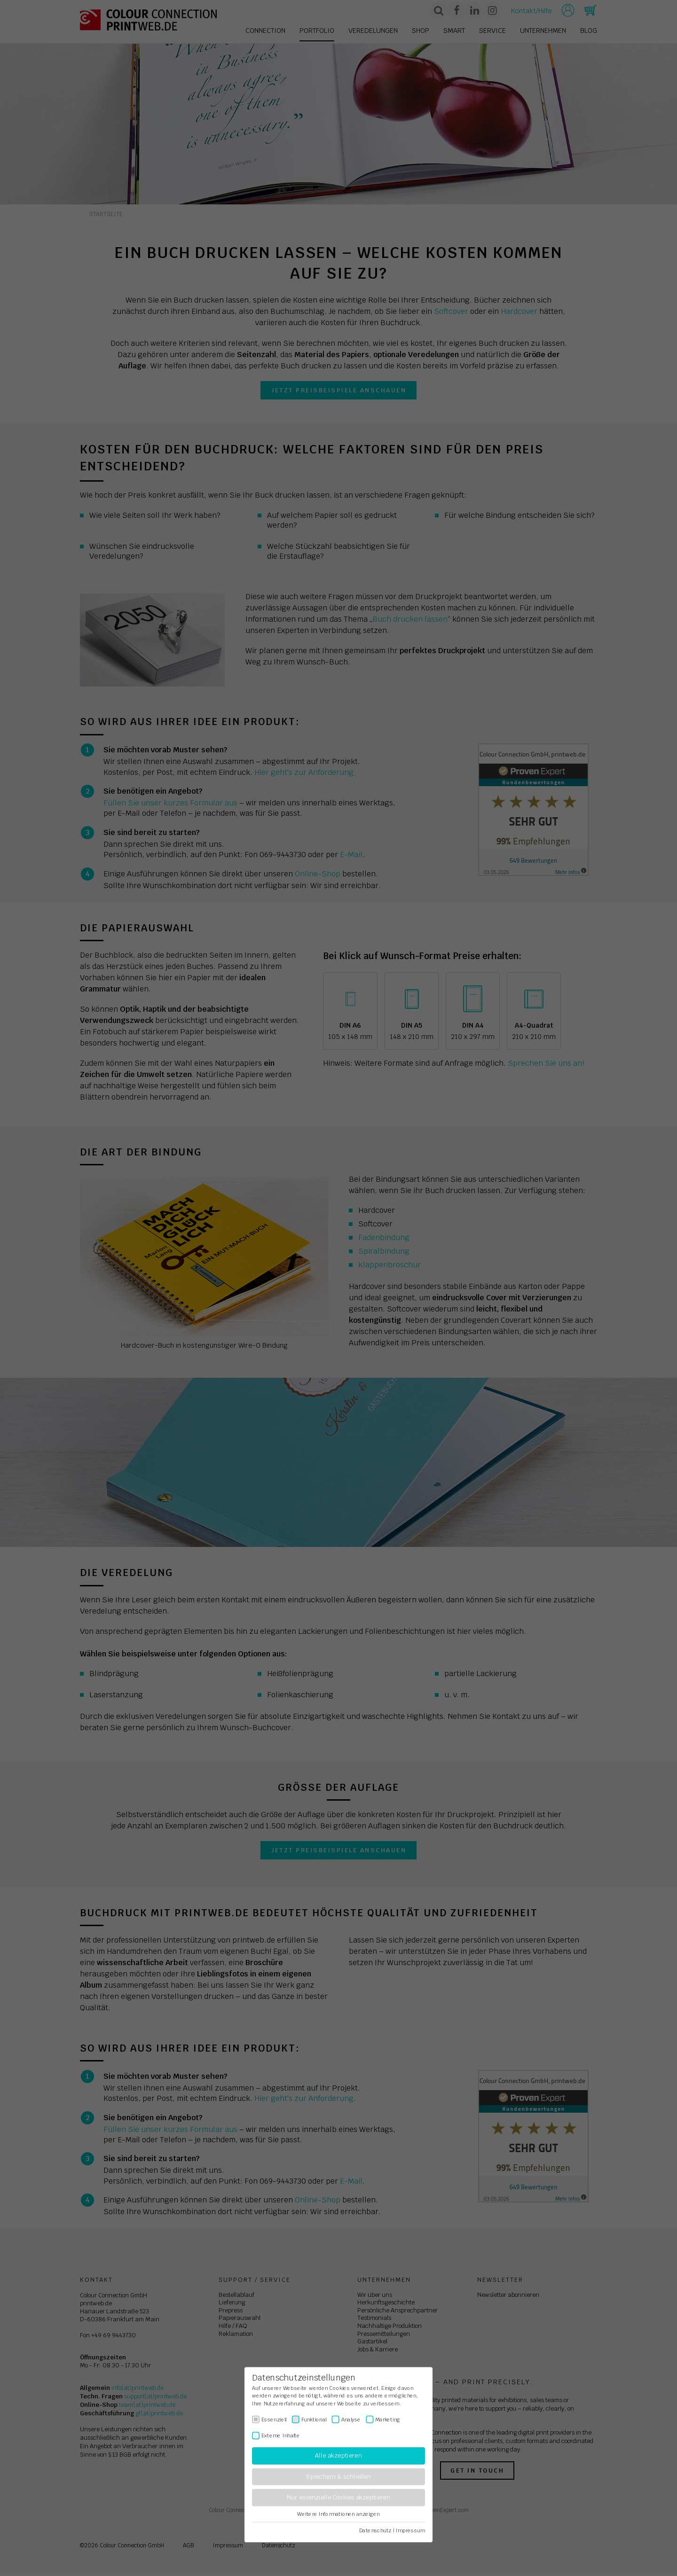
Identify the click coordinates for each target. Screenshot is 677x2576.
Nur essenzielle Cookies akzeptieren (338, 2498)
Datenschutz (375, 2530)
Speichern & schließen (338, 2477)
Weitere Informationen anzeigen (338, 2514)
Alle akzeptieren (338, 2456)
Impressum (410, 2530)
